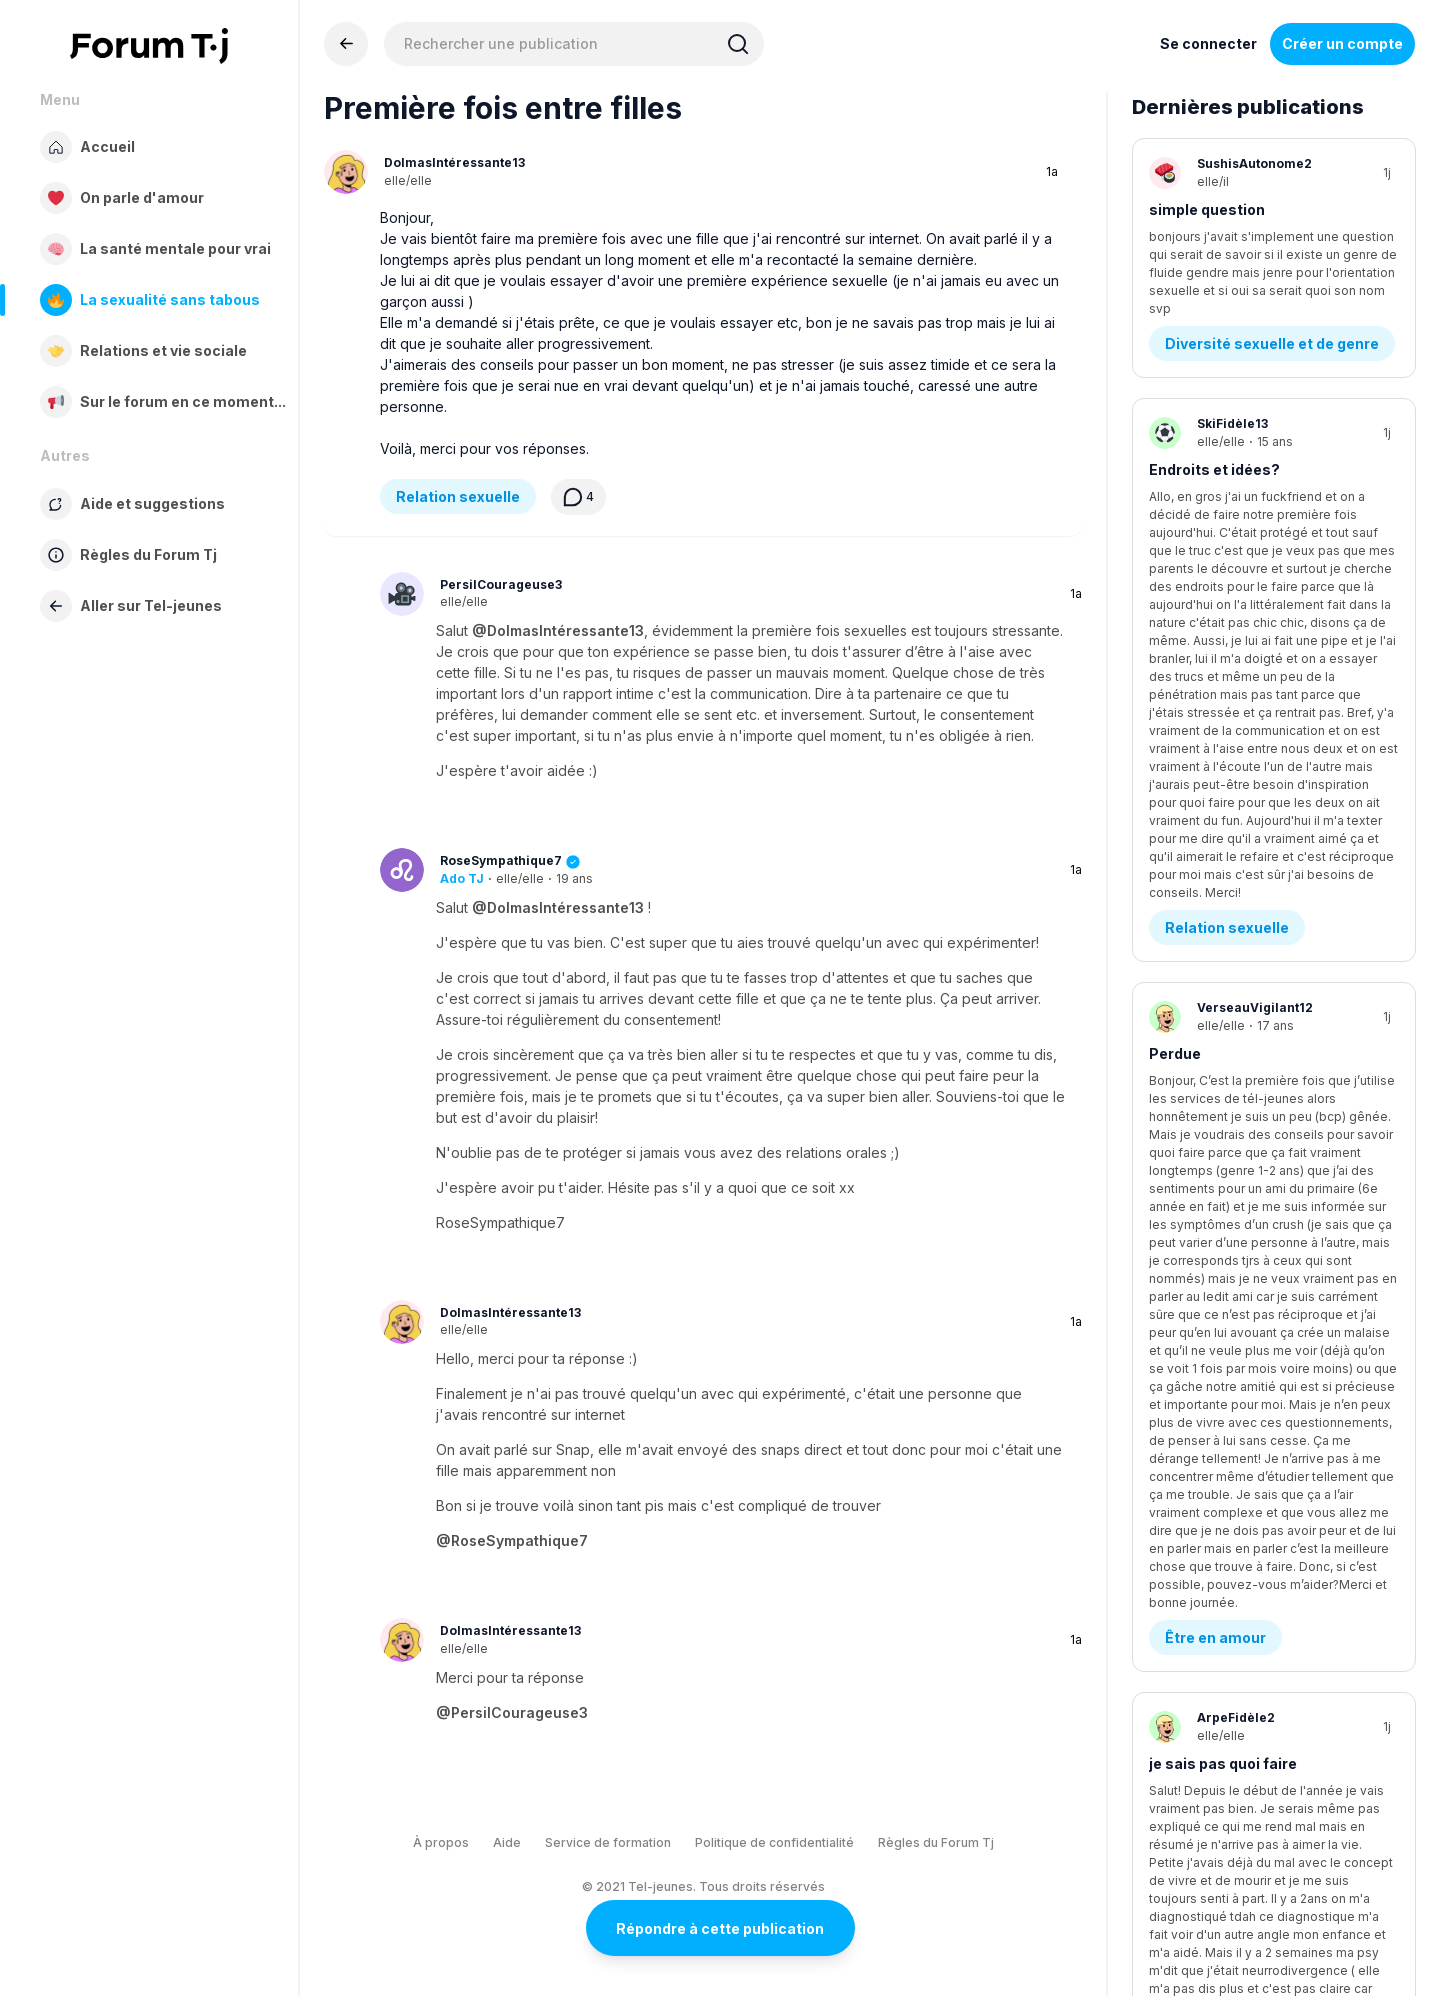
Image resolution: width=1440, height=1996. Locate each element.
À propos (441, 1842)
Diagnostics (1209, 999)
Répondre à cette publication (720, 1928)
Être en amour (1215, 770)
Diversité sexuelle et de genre (1272, 312)
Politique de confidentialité (774, 1842)
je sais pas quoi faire (1223, 896)
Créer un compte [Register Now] (1342, 43)
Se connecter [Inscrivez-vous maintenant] (1208, 43)
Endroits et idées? (1214, 438)
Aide (507, 1842)
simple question (1207, 209)
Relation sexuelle (458, 496)
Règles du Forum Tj (936, 1842)
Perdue (1175, 667)
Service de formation (608, 1842)
